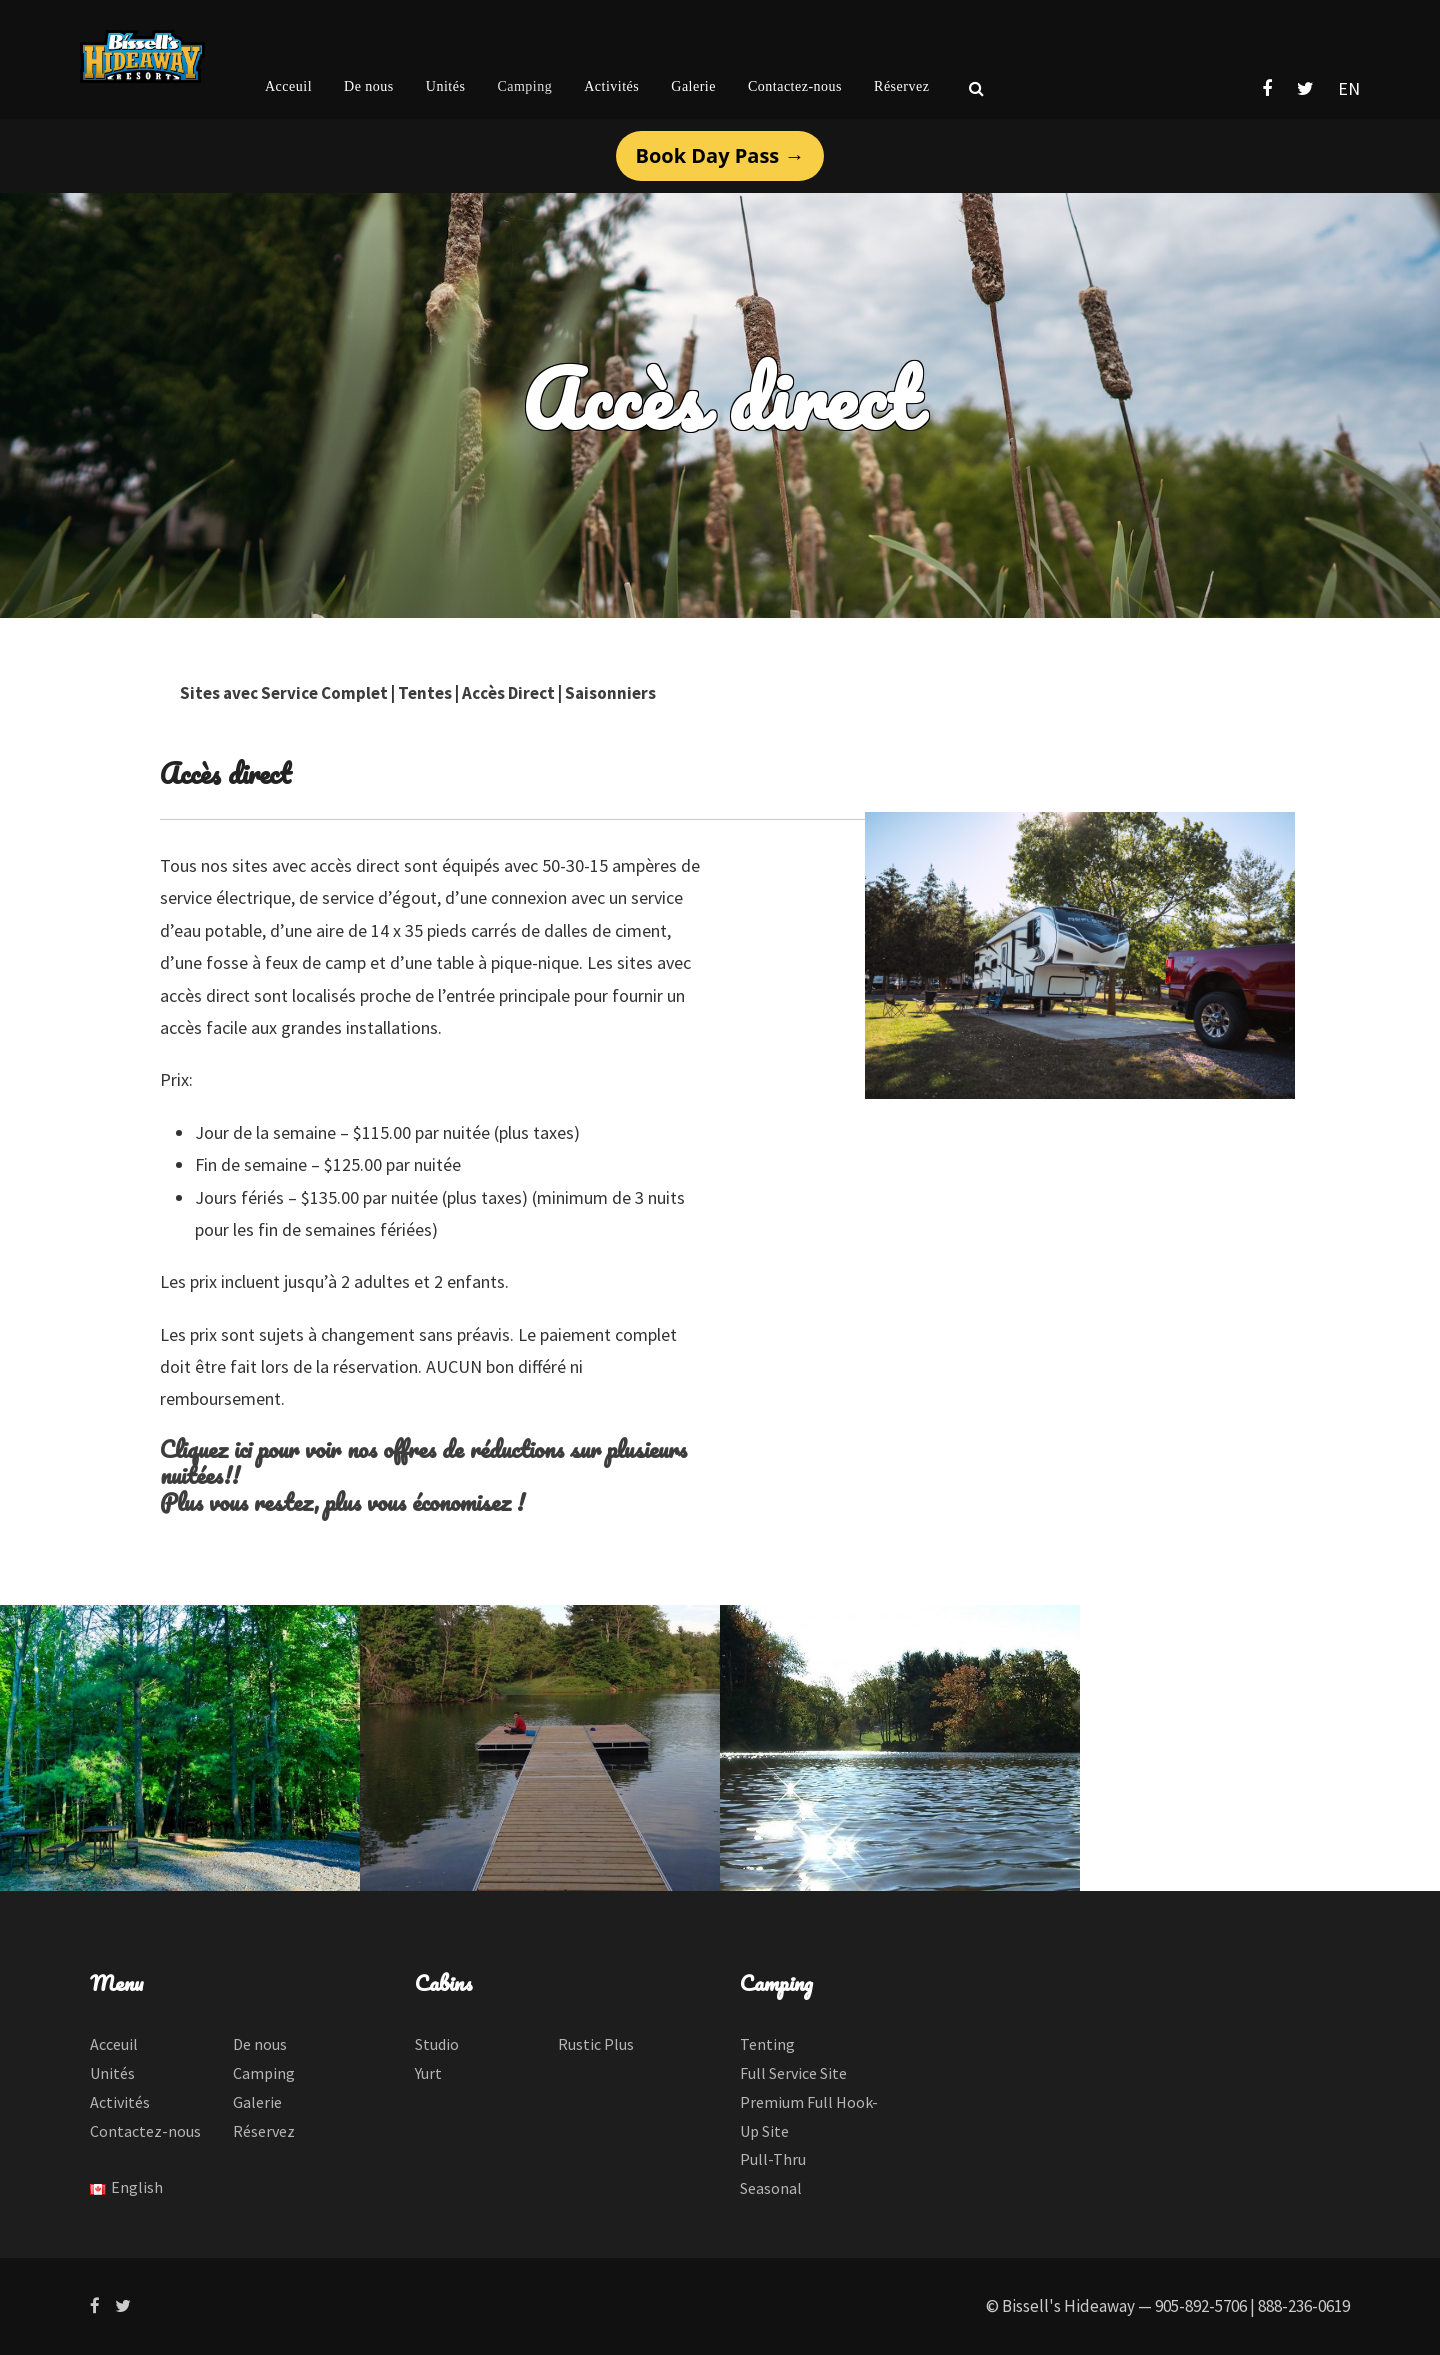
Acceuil (288, 86)
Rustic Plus (596, 2044)
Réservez (901, 86)
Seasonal (771, 2188)
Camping (524, 86)
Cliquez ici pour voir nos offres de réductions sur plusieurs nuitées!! (423, 1461)
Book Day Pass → (720, 155)
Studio (437, 2044)
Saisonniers (610, 693)
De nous (369, 86)
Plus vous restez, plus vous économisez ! (342, 1501)
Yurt (428, 2073)
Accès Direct (508, 693)
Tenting (767, 2044)
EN (1349, 88)
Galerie (693, 86)
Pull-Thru (773, 2159)
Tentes (425, 693)
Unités (446, 86)
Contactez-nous (795, 86)
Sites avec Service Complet (284, 693)
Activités (611, 86)
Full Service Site (793, 2073)
